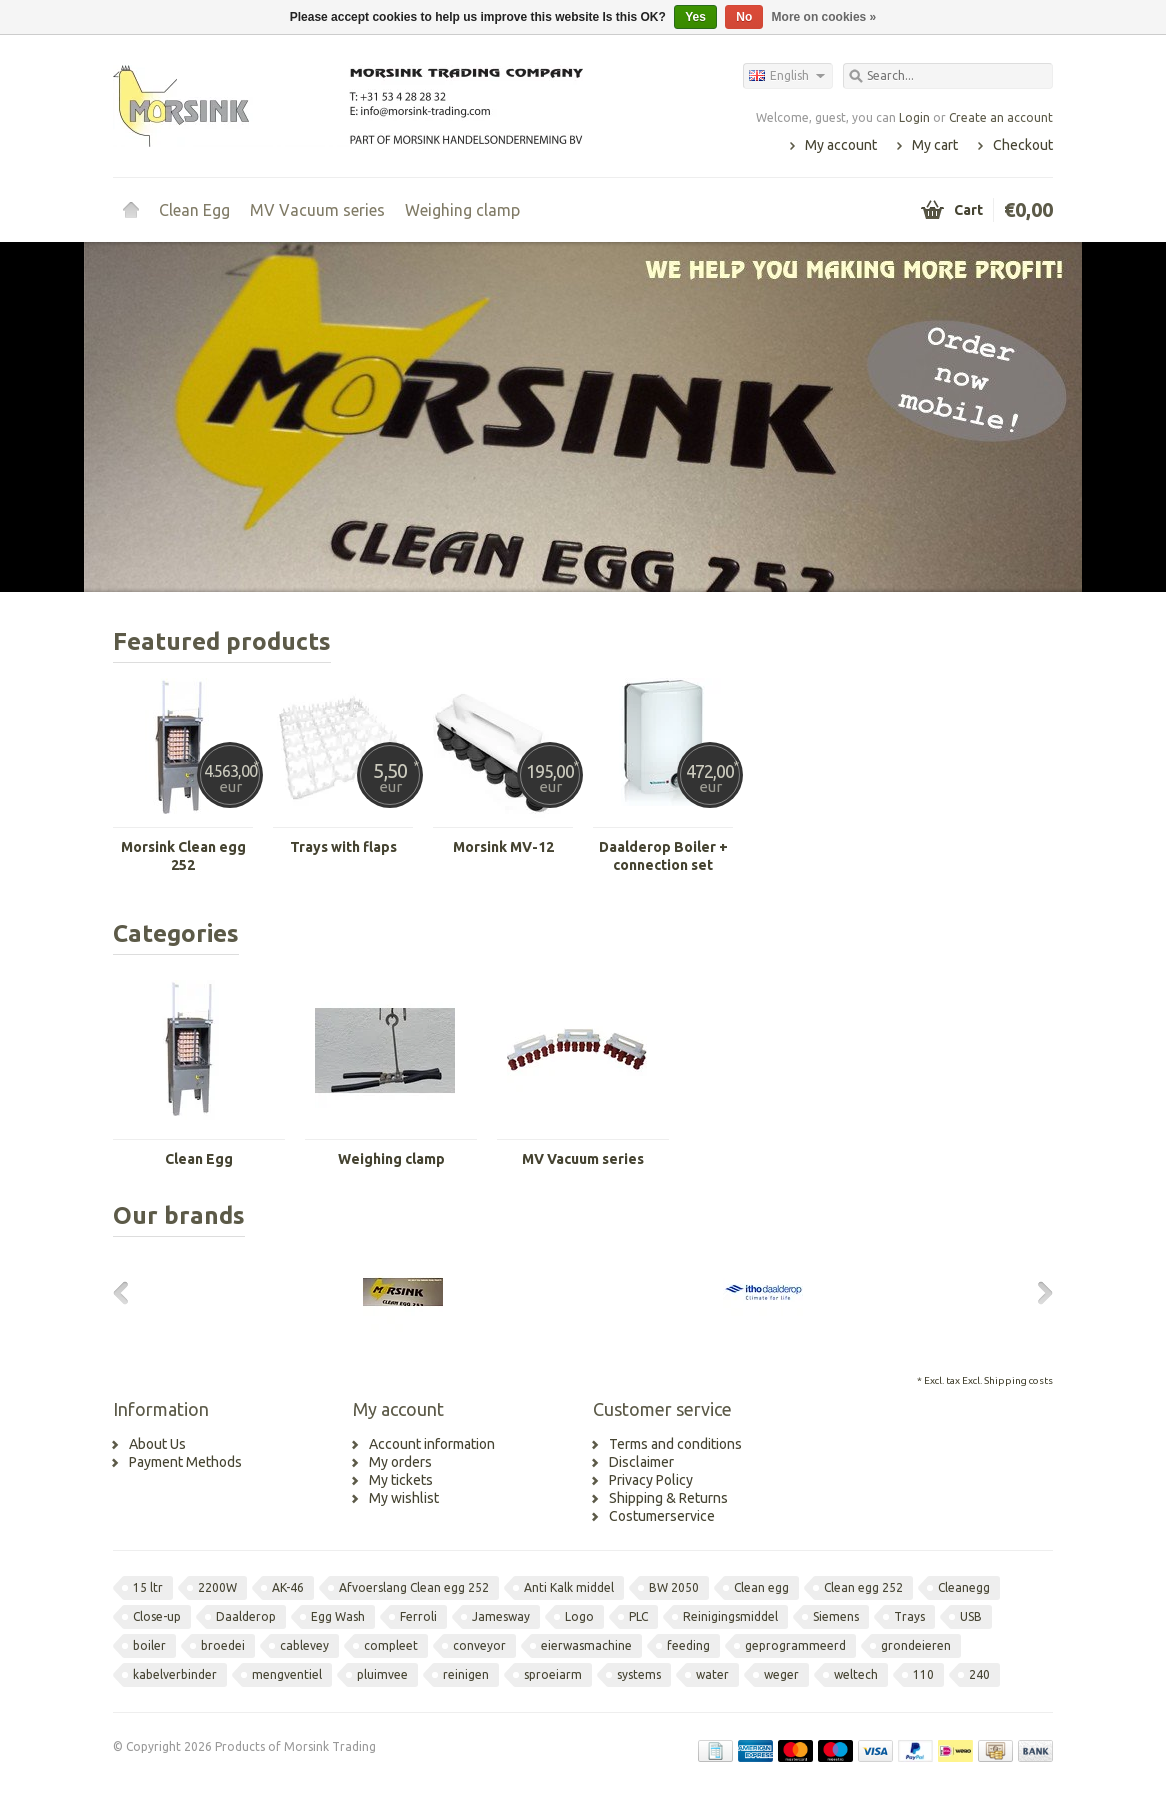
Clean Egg (194, 210)
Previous (128, 1292)
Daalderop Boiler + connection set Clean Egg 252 (663, 856)
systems (639, 1674)
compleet (391, 1645)
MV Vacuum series (317, 210)
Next (1038, 1292)
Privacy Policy (651, 1480)
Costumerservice (662, 1516)
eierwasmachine (586, 1645)
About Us (157, 1444)
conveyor (479, 1645)
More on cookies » (824, 17)
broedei (223, 1645)
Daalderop (246, 1616)
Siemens (836, 1616)
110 (923, 1674)
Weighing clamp (462, 210)
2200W (217, 1587)
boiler (149, 1645)
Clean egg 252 (863, 1587)
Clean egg (761, 1587)
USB (971, 1616)
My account (841, 145)
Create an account (1001, 117)
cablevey (304, 1645)
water (712, 1674)
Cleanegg (964, 1587)
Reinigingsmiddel (730, 1616)
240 (979, 1674)
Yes (695, 17)
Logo (579, 1616)
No (744, 17)
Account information (432, 1444)
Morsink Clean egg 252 (183, 856)
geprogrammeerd (795, 1645)
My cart (935, 145)
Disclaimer (641, 1462)
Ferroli (418, 1616)
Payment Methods (185, 1462)
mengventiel (287, 1674)
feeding (688, 1645)
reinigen (466, 1674)
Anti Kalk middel (569, 1587)
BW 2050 (674, 1587)
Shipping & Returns (668, 1498)
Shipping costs (1018, 1380)
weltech (856, 1674)
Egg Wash (338, 1616)
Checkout (1023, 145)
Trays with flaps (343, 847)
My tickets (401, 1480)
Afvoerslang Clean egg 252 (414, 1587)
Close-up (157, 1616)
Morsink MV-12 (503, 847)
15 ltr (148, 1587)
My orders (400, 1462)
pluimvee (382, 1674)
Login (914, 117)
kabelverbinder (175, 1674)
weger (781, 1674)
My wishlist (404, 1498)
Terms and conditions (675, 1444)
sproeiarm (553, 1674)
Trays (909, 1616)
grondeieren (916, 1645)
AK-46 (288, 1587)
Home (131, 210)
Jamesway (501, 1616)
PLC (638, 1616)
